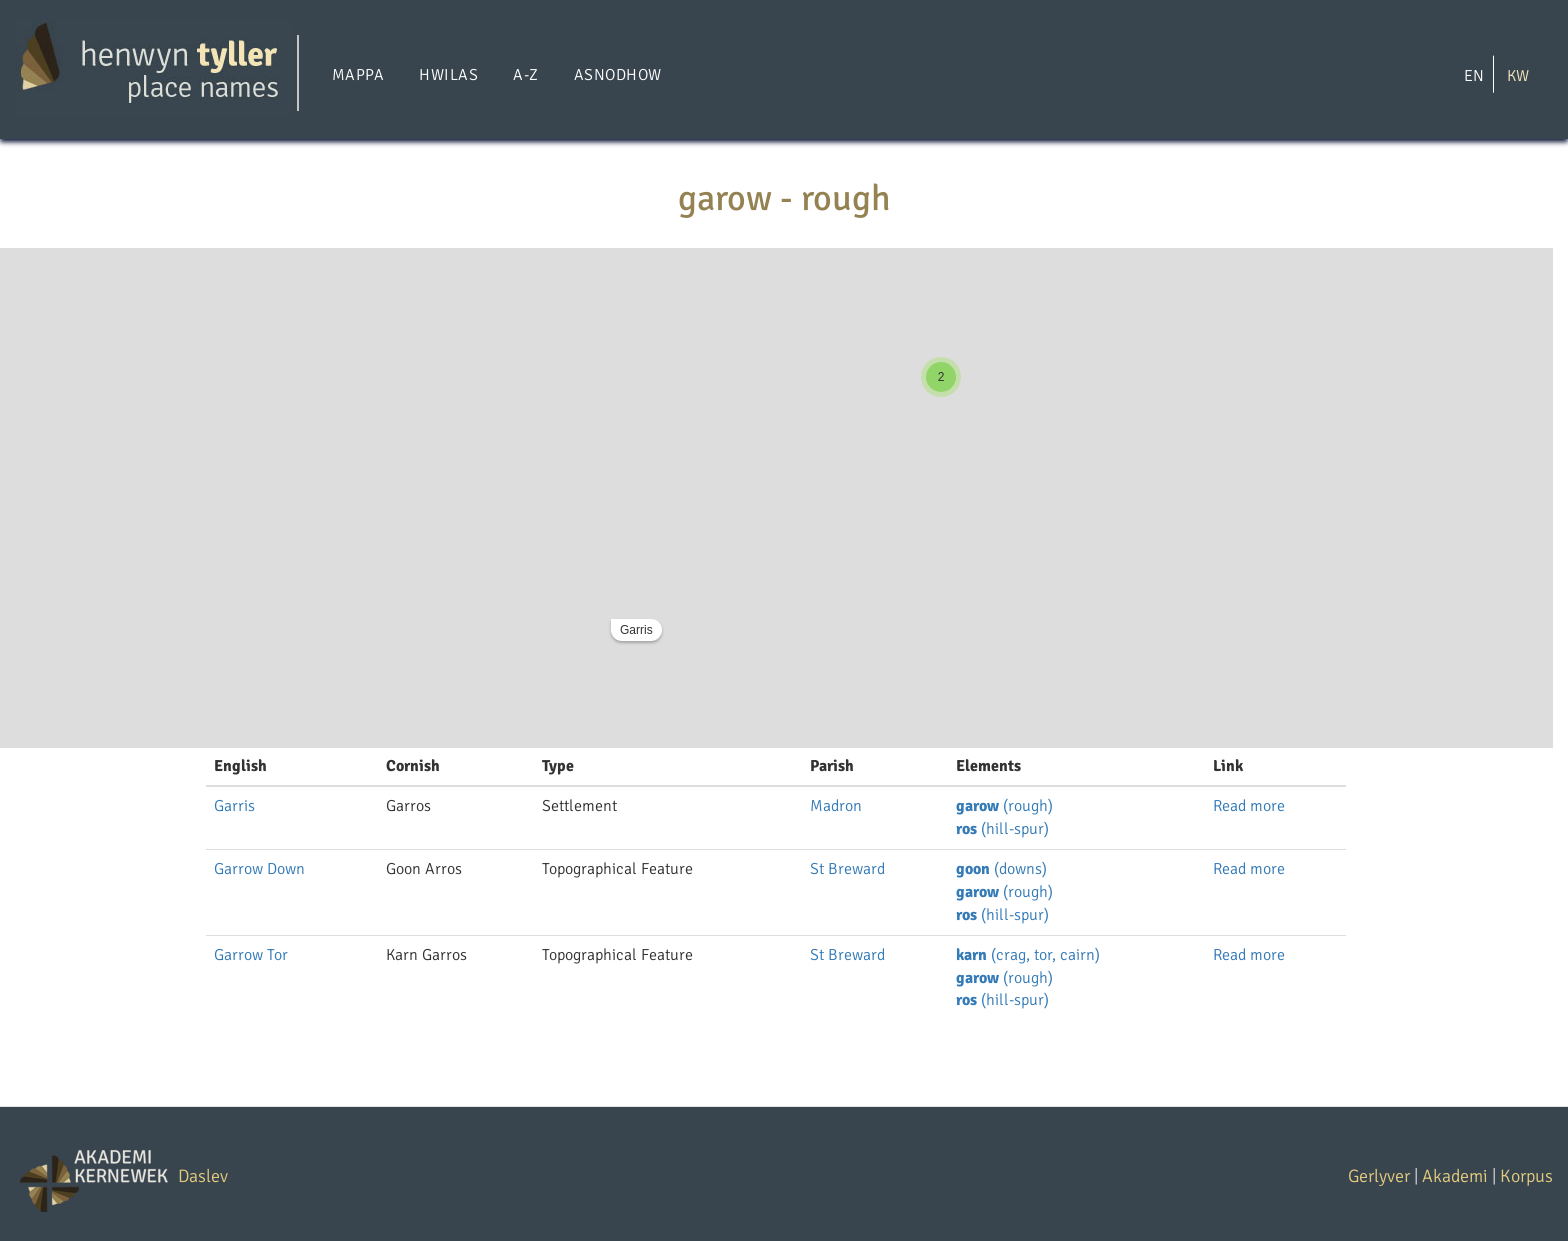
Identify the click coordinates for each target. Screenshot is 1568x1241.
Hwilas (448, 75)
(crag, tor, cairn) (1028, 955)
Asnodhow (618, 75)
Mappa (358, 75)
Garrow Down (259, 869)
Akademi (1455, 1176)
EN (1474, 75)
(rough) (1004, 806)
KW (1518, 75)
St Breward (847, 869)
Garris (636, 630)
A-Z (525, 75)
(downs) (1001, 869)
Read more (1249, 806)
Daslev (203, 1176)
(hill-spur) (1002, 829)
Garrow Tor (251, 955)
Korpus (1526, 1176)
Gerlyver (1379, 1176)
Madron (836, 806)
